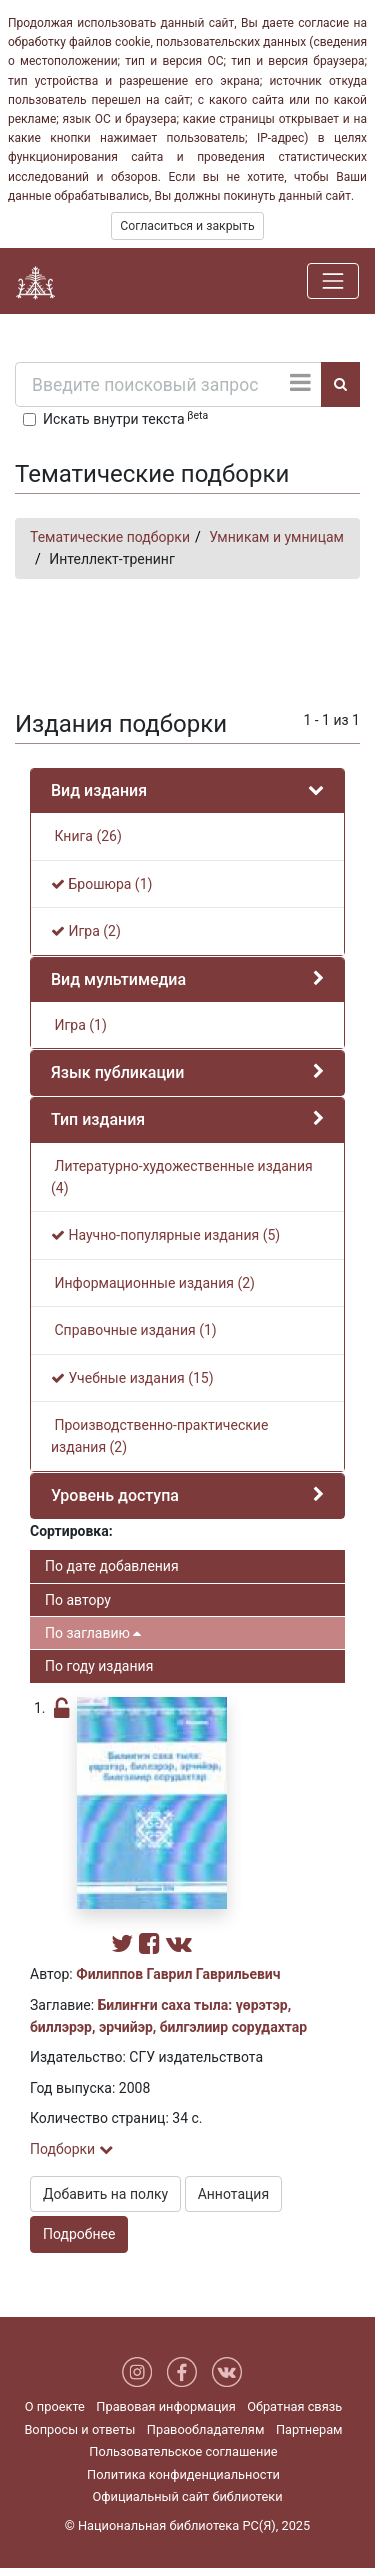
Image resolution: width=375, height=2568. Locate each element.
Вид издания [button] (99, 790)
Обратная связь (294, 2406)
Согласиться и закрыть (187, 226)
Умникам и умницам (276, 537)
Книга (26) (86, 836)
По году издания (99, 1666)
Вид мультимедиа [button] (118, 979)
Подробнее (79, 2234)
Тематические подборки (110, 537)
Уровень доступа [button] (115, 1495)
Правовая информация (165, 2406)
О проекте (55, 2406)
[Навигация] (333, 281)
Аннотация (233, 2194)
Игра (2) (86, 931)
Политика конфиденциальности (183, 2474)
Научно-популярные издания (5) (165, 1235)
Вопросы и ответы (79, 2429)
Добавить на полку (105, 2194)
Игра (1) (79, 1025)
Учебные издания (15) (132, 1378)
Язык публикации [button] (117, 1072)
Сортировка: (71, 1531)
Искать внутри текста (125, 418)
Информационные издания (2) (153, 1283)
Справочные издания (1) (134, 1330)
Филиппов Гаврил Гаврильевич (178, 1974)
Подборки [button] (71, 2149)
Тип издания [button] (98, 1119)
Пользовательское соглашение (183, 2451)
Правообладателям (206, 2429)
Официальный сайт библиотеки (187, 2496)
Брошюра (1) (101, 884)
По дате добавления (112, 1566)
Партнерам (309, 2429)
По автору (78, 1600)
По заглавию (93, 1633)
